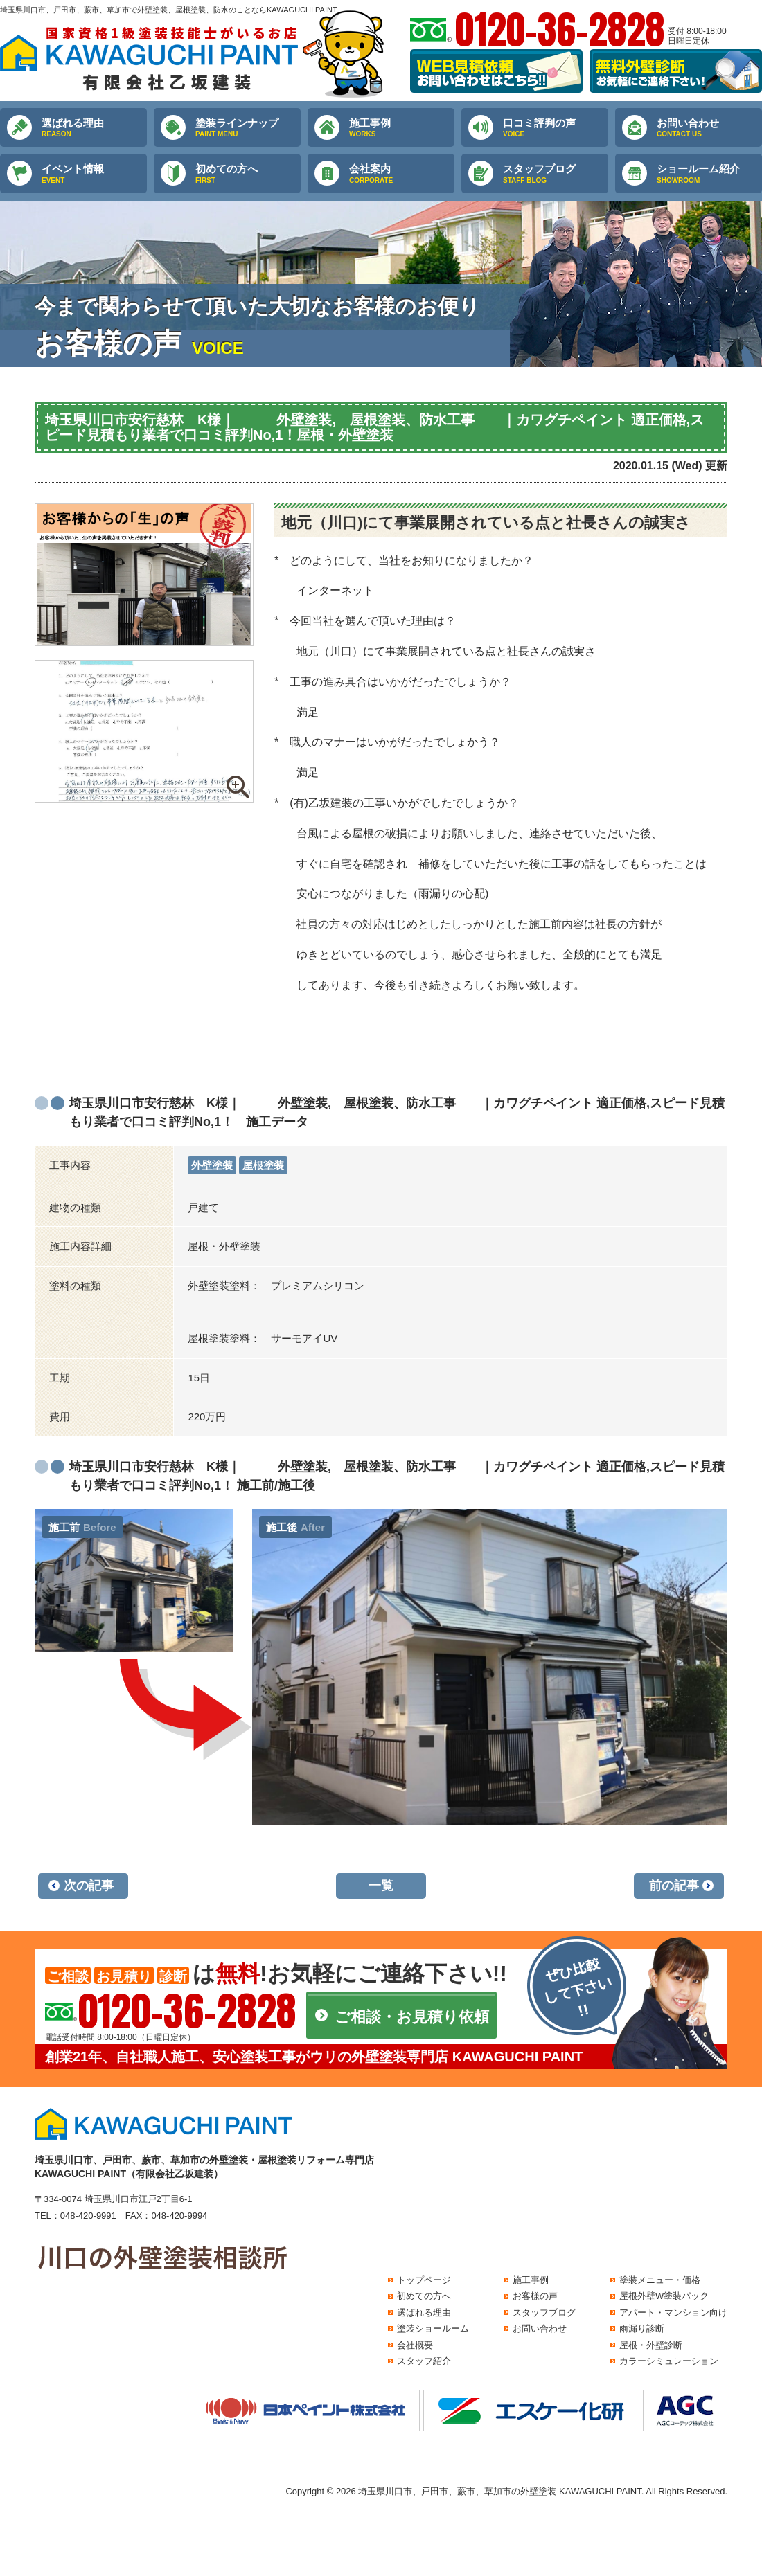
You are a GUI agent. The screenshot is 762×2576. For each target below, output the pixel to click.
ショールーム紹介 (709, 174)
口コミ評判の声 (555, 128)
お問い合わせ (709, 128)
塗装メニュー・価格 (659, 2280)
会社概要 (415, 2345)
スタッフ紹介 (424, 2361)
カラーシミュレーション (668, 2361)
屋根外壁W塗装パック (664, 2296)
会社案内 (401, 174)
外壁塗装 (212, 1165)
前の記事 (674, 1886)
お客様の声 (535, 2296)
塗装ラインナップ (248, 128)
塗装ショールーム (433, 2328)
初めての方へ (248, 174)
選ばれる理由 (94, 128)
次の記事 (89, 1886)
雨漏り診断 (641, 2328)
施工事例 (401, 128)
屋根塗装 (263, 1165)
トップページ (424, 2280)
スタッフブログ (555, 174)
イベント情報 (94, 174)
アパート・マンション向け (673, 2312)
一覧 (381, 1886)
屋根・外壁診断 (650, 2345)
